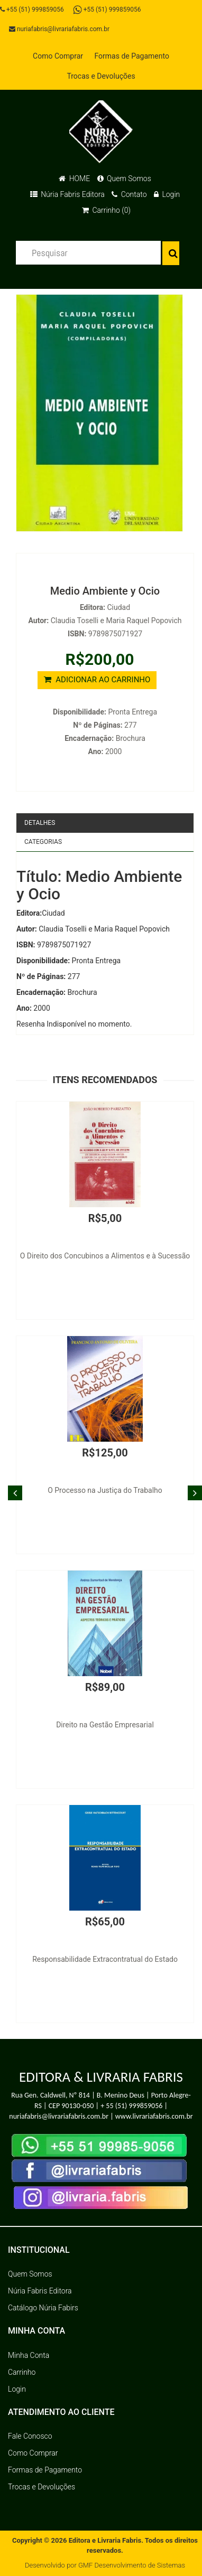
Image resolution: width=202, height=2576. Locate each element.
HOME (74, 178)
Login (167, 194)
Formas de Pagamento (131, 56)
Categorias (43, 841)
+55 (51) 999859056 (32, 9)
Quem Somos (124, 178)
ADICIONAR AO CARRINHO (97, 679)
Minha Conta (28, 2355)
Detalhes (39, 822)
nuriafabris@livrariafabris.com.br (59, 29)
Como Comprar (58, 56)
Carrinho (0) (106, 210)
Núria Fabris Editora (67, 194)
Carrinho (21, 2372)
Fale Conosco (30, 2436)
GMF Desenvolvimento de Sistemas (131, 2565)
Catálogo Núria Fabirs (43, 2308)
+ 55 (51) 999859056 (131, 2105)
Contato (129, 194)
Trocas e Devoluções (101, 76)
